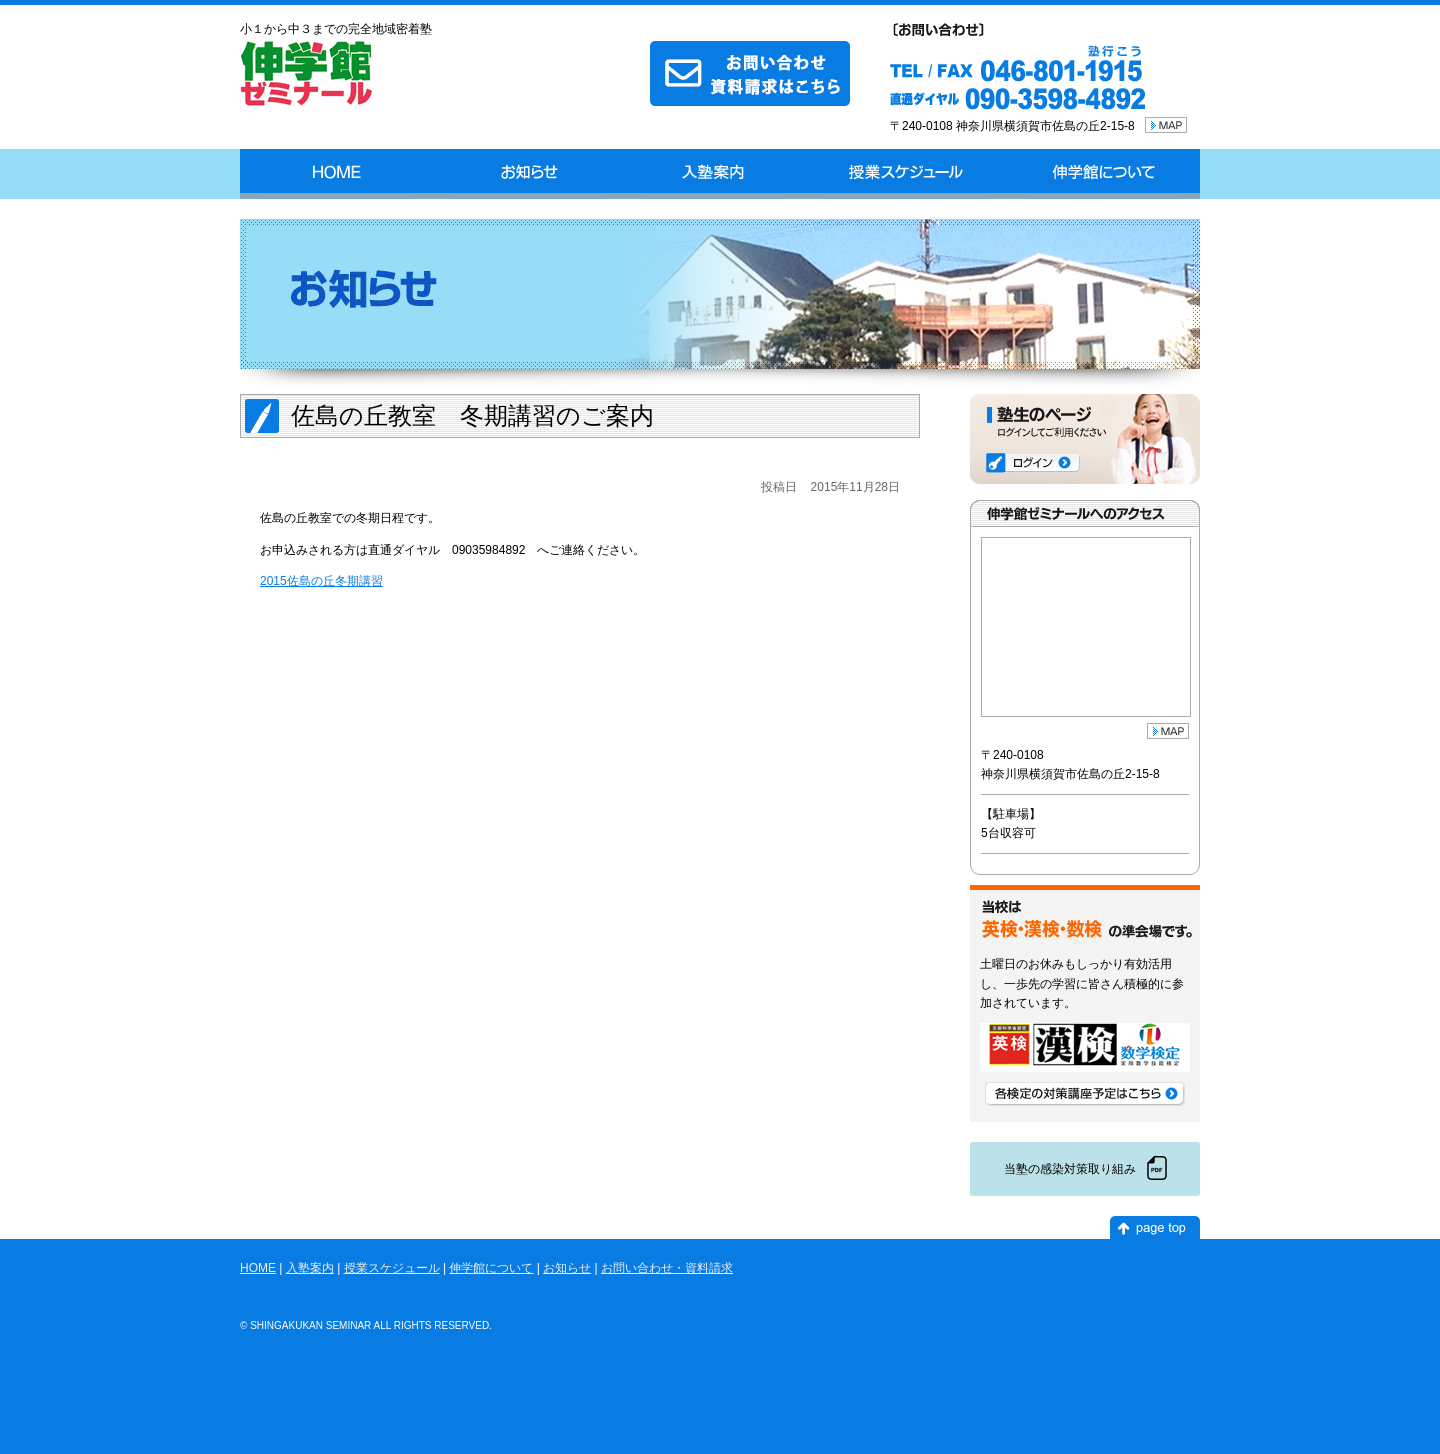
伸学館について (1104, 174)
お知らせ (528, 174)
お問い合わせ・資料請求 (667, 1268)
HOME (336, 174)
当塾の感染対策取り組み (1070, 1169)
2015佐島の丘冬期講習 (321, 581)
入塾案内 (715, 174)
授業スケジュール (907, 174)
